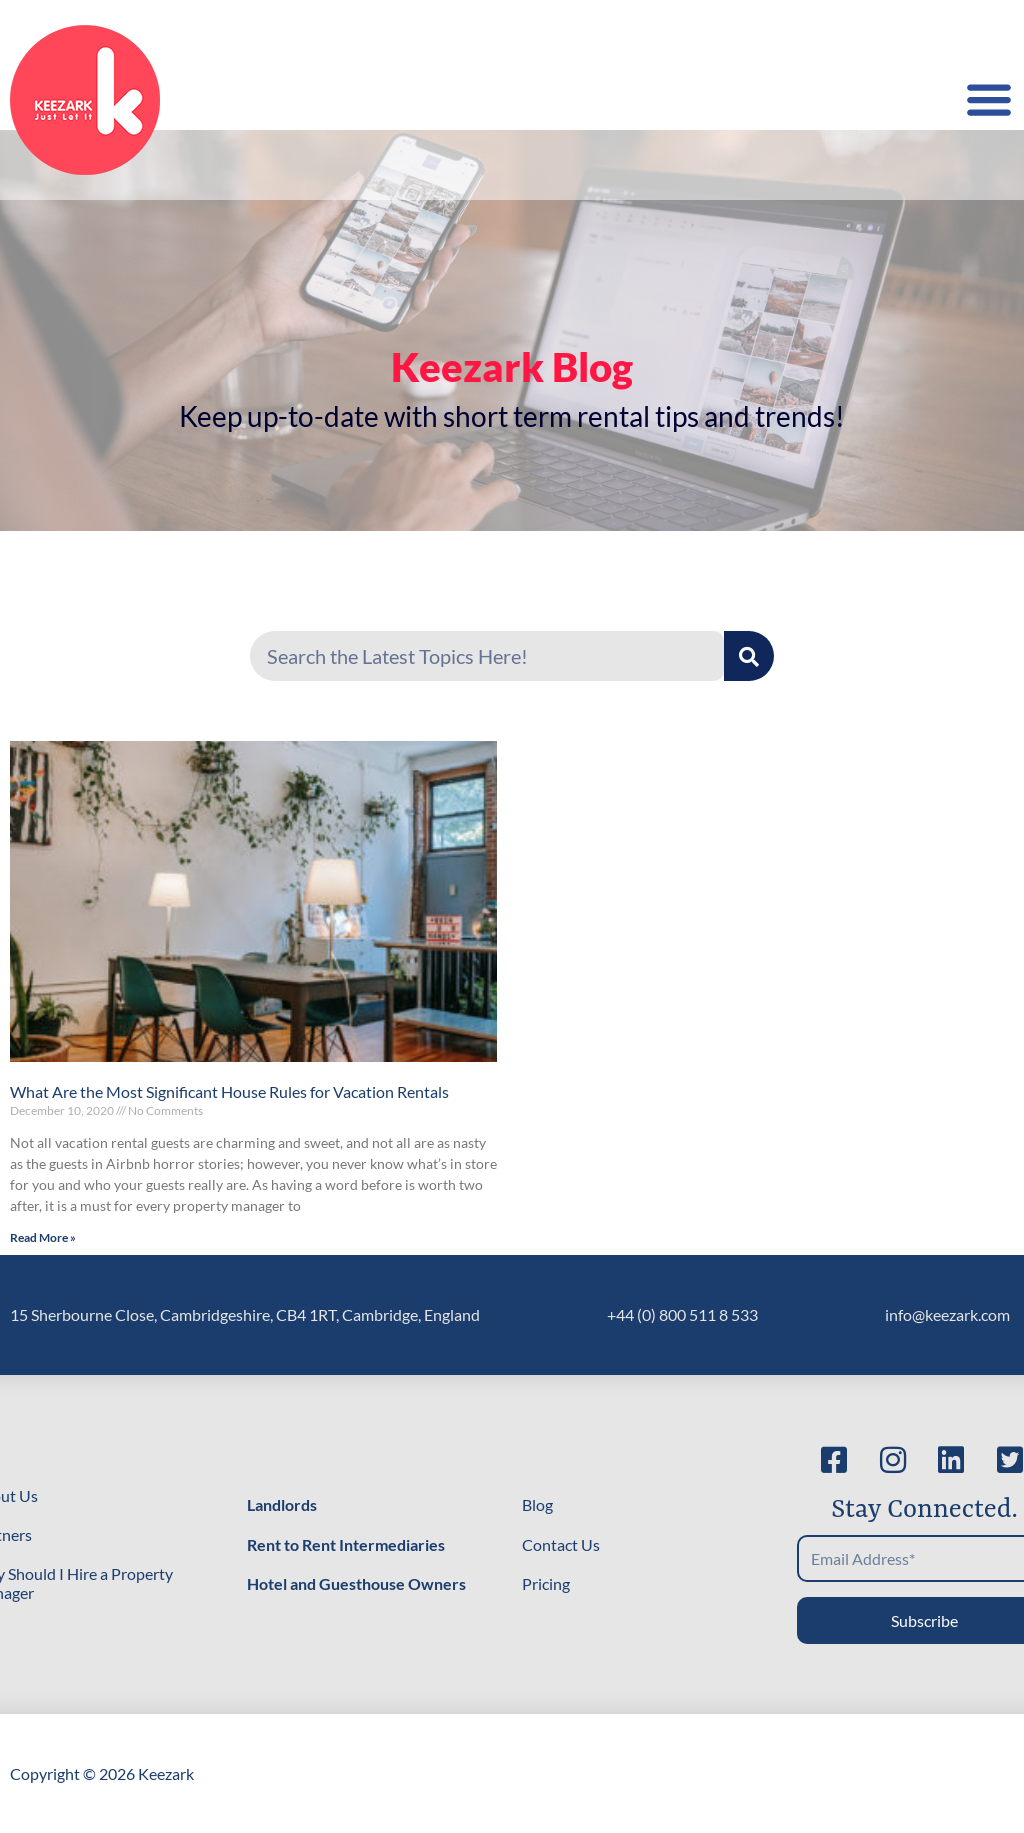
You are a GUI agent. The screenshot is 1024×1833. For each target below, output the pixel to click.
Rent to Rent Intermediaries (346, 1544)
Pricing (546, 1583)
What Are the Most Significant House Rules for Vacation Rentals (229, 1091)
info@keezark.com (947, 1314)
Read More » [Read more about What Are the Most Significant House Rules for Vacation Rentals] (43, 1237)
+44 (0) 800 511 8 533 (682, 1314)
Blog (537, 1504)
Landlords (282, 1504)
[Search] (749, 656)
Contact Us (561, 1544)
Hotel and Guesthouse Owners (356, 1583)
